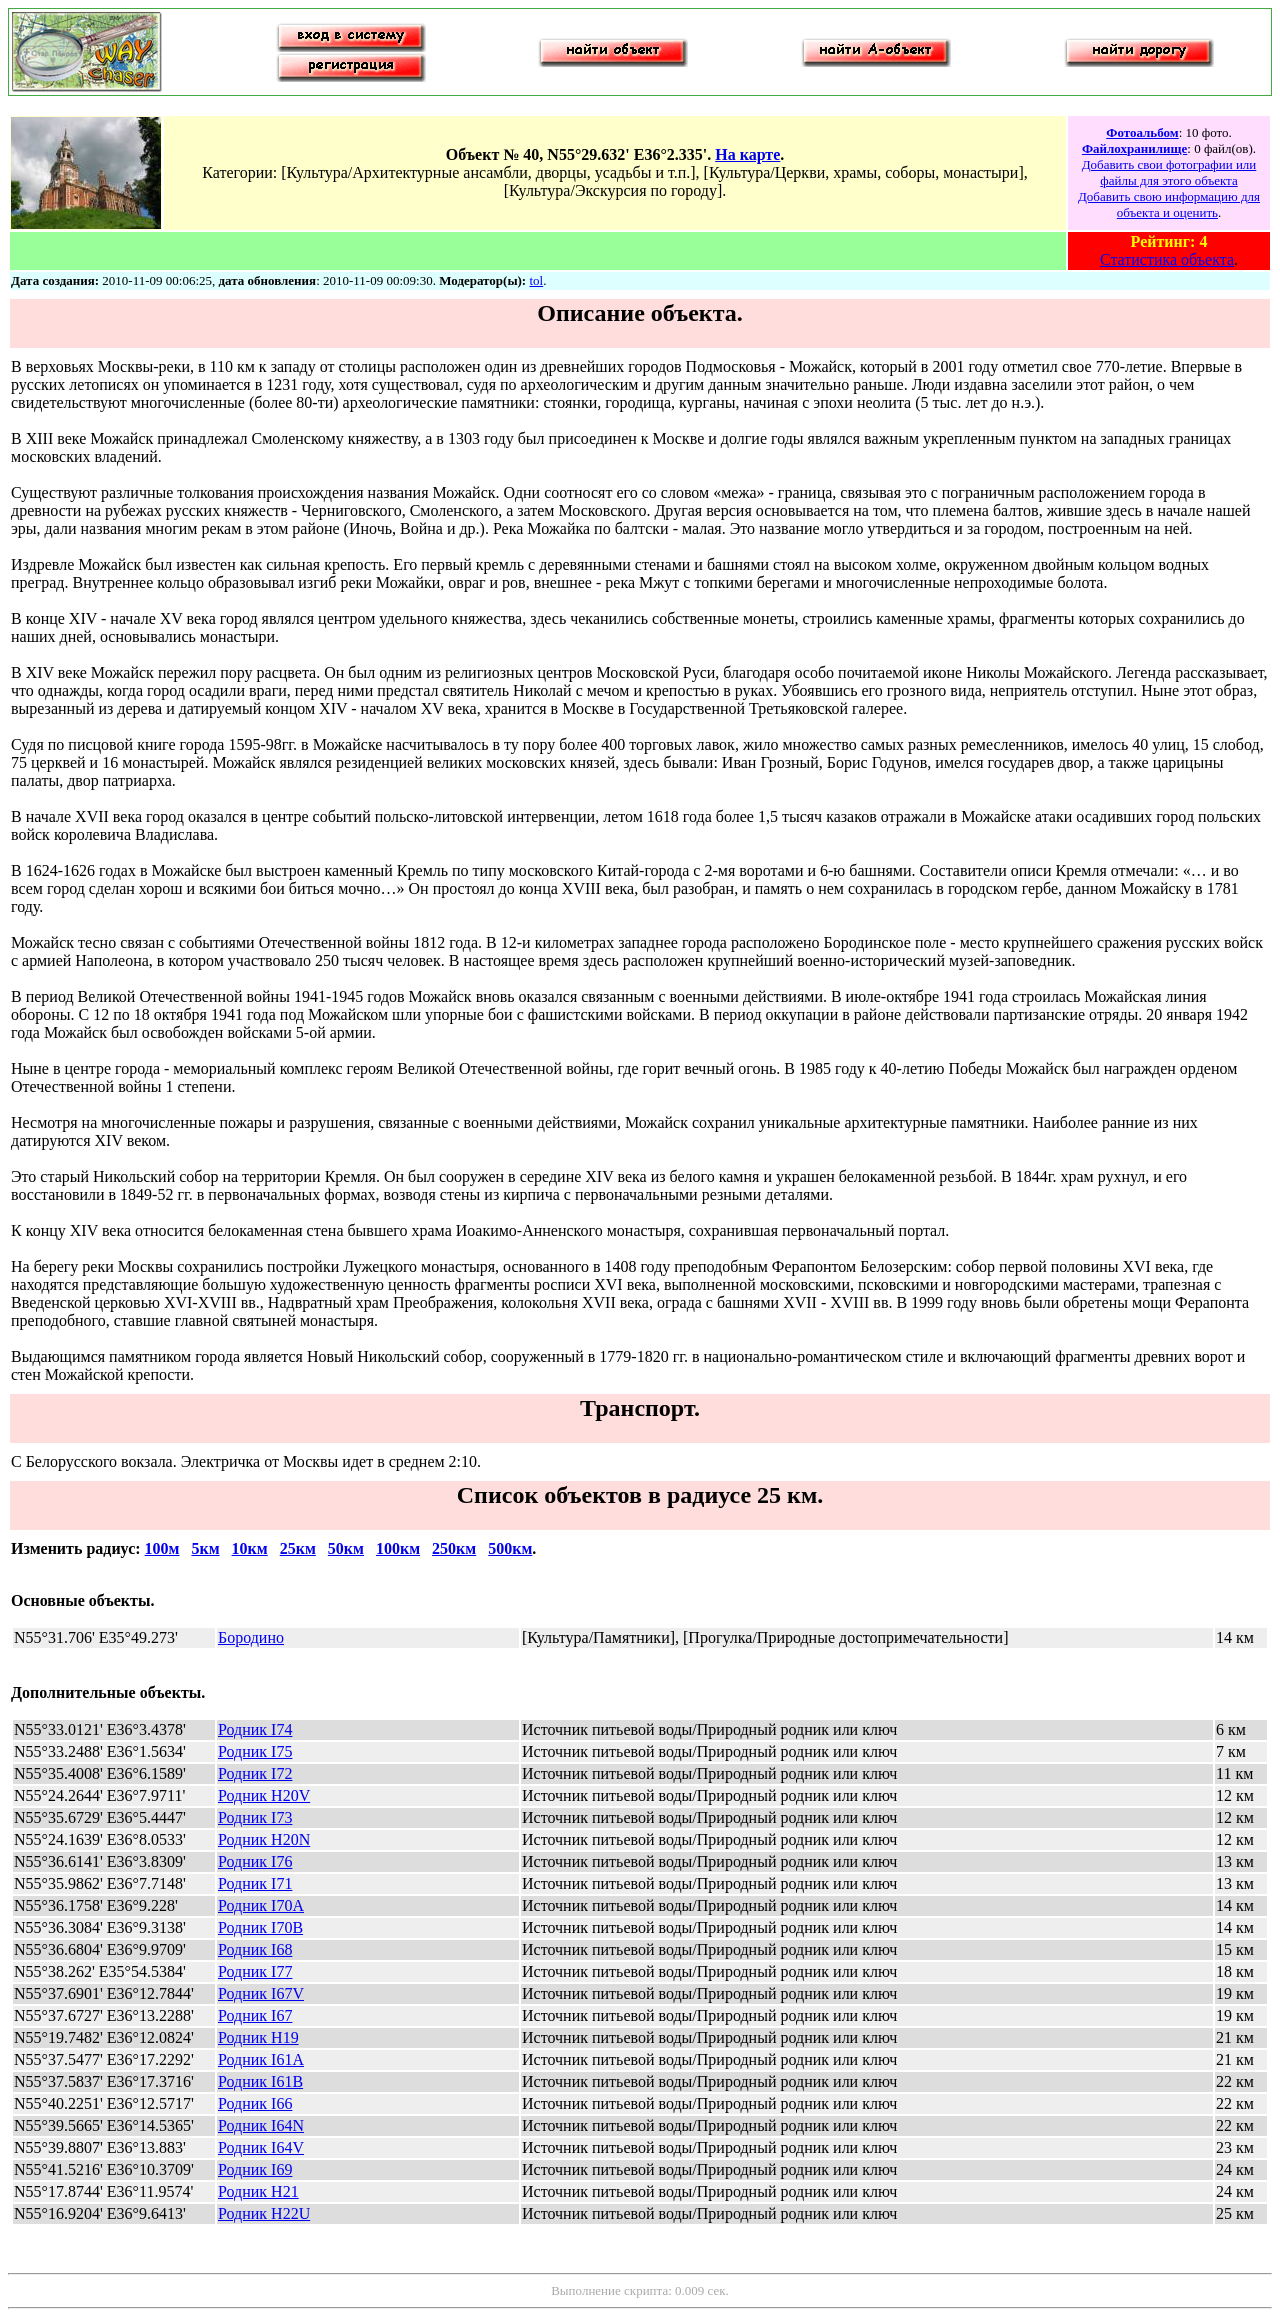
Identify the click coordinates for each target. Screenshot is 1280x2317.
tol (536, 280)
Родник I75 (255, 1751)
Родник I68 (255, 1949)
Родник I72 (255, 1773)
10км (250, 1548)
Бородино (251, 1637)
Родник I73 (255, 1817)
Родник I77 (255, 1971)
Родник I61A (261, 2059)
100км (398, 1548)
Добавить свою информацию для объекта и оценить (1169, 204)
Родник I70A (261, 1905)
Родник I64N (261, 2125)
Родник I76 (255, 1861)
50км (346, 1548)
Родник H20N (264, 1839)
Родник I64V (261, 2147)
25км (298, 1548)
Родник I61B (260, 2081)
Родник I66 (255, 2103)
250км (454, 1548)
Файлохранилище (1134, 148)
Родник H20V (264, 1795)
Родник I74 (255, 1729)
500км (510, 1548)
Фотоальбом (1142, 132)
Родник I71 (255, 1883)
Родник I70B (260, 1927)
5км (205, 1548)
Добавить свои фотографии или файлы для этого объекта (1169, 172)
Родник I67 (255, 2015)
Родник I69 (255, 2169)
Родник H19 (258, 2037)
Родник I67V (261, 1993)
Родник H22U (264, 2213)
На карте (747, 154)
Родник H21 (258, 2191)
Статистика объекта (1167, 259)
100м (162, 1548)
